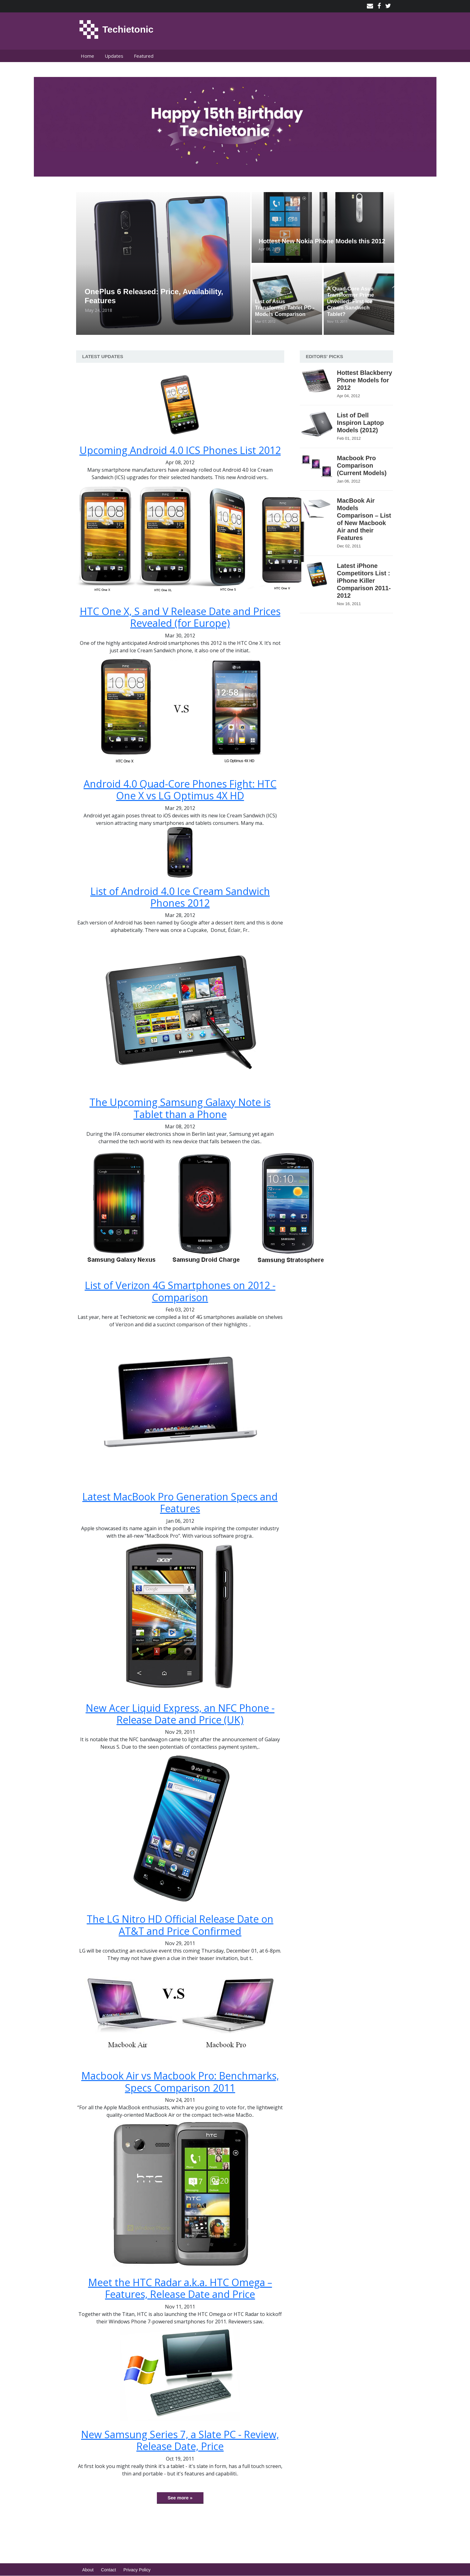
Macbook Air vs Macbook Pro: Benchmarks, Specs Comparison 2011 (180, 2081)
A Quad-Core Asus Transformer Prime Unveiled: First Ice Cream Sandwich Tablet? (350, 301)
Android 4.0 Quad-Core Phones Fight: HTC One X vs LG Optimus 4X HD (180, 789)
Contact (108, 2569)
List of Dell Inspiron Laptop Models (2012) (360, 423)
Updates (114, 56)
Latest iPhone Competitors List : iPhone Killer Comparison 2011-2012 (364, 580)
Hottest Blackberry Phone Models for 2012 (364, 380)
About (88, 2569)
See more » (179, 2497)
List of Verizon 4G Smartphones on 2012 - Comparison (180, 1291)
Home (87, 56)
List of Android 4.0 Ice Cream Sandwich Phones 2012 (180, 897)
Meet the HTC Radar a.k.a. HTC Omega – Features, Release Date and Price (180, 2288)
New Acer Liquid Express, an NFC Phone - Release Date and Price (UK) (180, 1713)
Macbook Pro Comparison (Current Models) (362, 465)
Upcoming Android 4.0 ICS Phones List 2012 (180, 450)
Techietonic (128, 29)
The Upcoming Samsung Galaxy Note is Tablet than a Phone (180, 1108)
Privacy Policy (136, 2569)
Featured (143, 56)
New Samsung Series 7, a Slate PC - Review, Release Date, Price (180, 2440)
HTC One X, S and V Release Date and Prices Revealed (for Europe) (180, 617)
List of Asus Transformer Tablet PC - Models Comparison (284, 308)
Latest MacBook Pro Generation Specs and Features (180, 1502)
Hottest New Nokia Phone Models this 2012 (321, 241)
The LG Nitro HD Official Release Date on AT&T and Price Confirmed (180, 1924)
